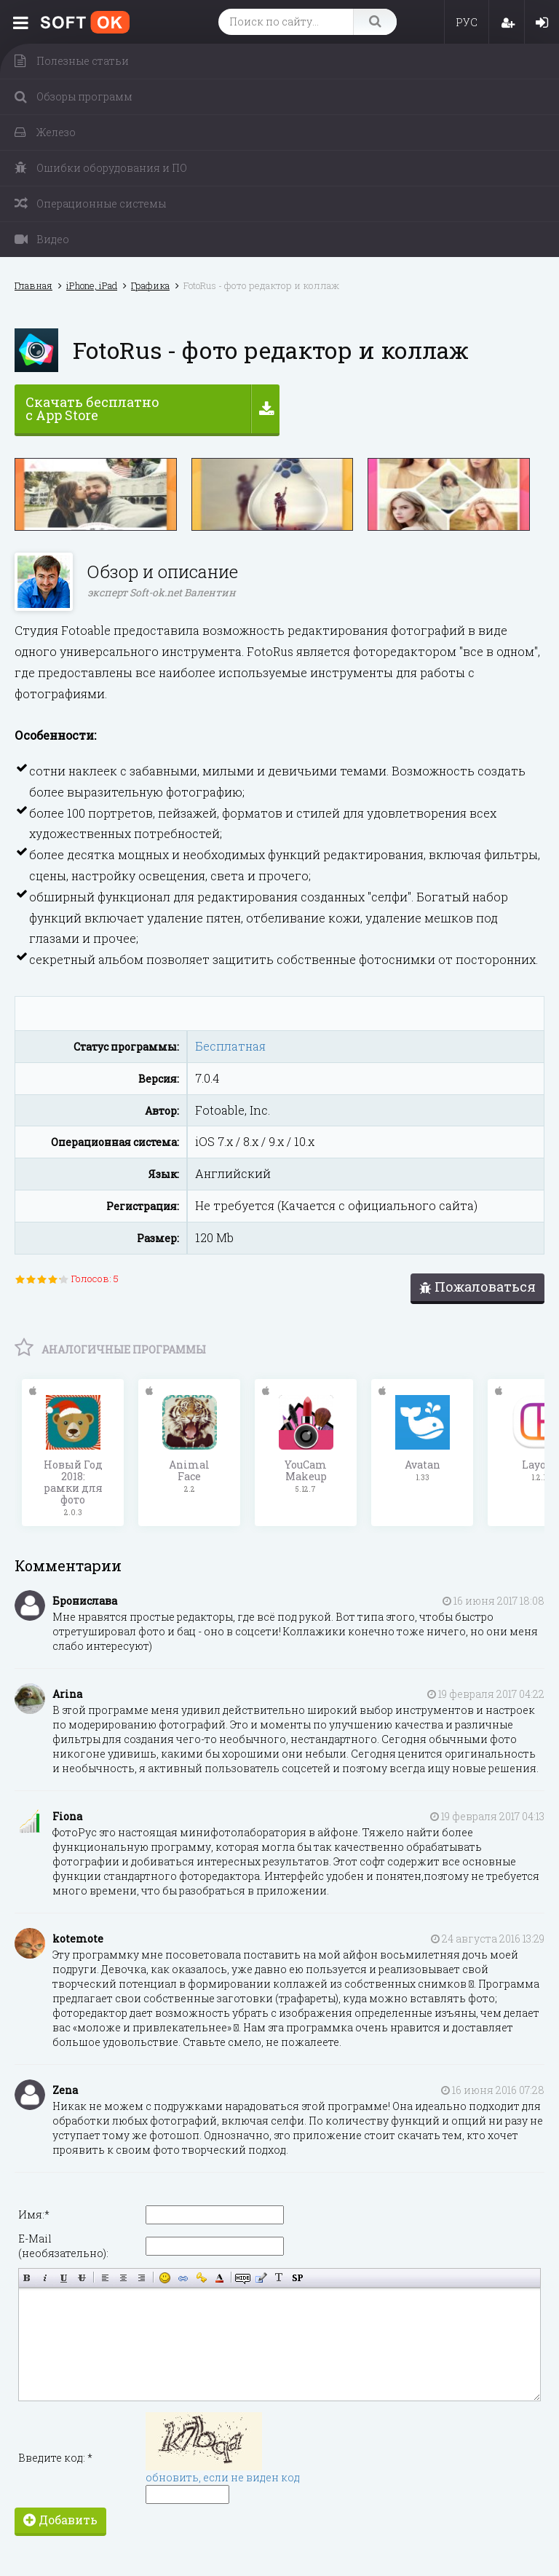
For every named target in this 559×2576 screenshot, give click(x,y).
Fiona (67, 1816)
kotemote (77, 1938)
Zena (65, 2090)
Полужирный (27, 2278)
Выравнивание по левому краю (105, 2278)
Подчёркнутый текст (63, 2278)
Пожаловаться (477, 1286)
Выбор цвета (219, 2278)
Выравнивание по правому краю (141, 2278)
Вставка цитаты (261, 2278)
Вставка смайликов (164, 2278)
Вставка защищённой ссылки (201, 2278)
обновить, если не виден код (223, 2477)
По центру (123, 2278)
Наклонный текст (45, 2278)
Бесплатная (230, 1046)
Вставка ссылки (183, 2278)
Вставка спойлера (297, 2278)
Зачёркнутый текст (82, 2278)
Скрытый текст (242, 2278)
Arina (67, 1694)
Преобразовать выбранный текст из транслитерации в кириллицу (279, 2278)
